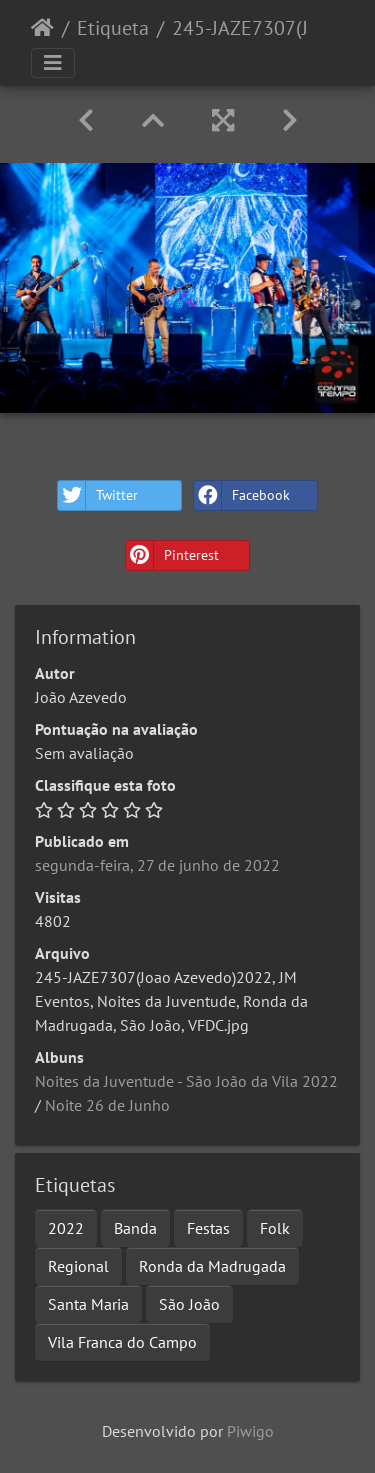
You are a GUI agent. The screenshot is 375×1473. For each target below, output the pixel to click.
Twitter (98, 495)
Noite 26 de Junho (107, 1105)
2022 (66, 1228)
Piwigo (250, 1431)
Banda (135, 1228)
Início (42, 28)
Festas (208, 1228)
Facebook (242, 495)
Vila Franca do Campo (122, 1342)
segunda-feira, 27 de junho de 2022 (157, 865)
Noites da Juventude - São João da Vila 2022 (186, 1081)
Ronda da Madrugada (212, 1266)
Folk (275, 1228)
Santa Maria (88, 1304)
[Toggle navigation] (53, 63)
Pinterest (172, 555)
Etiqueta (113, 28)
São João (189, 1304)
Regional (78, 1266)
